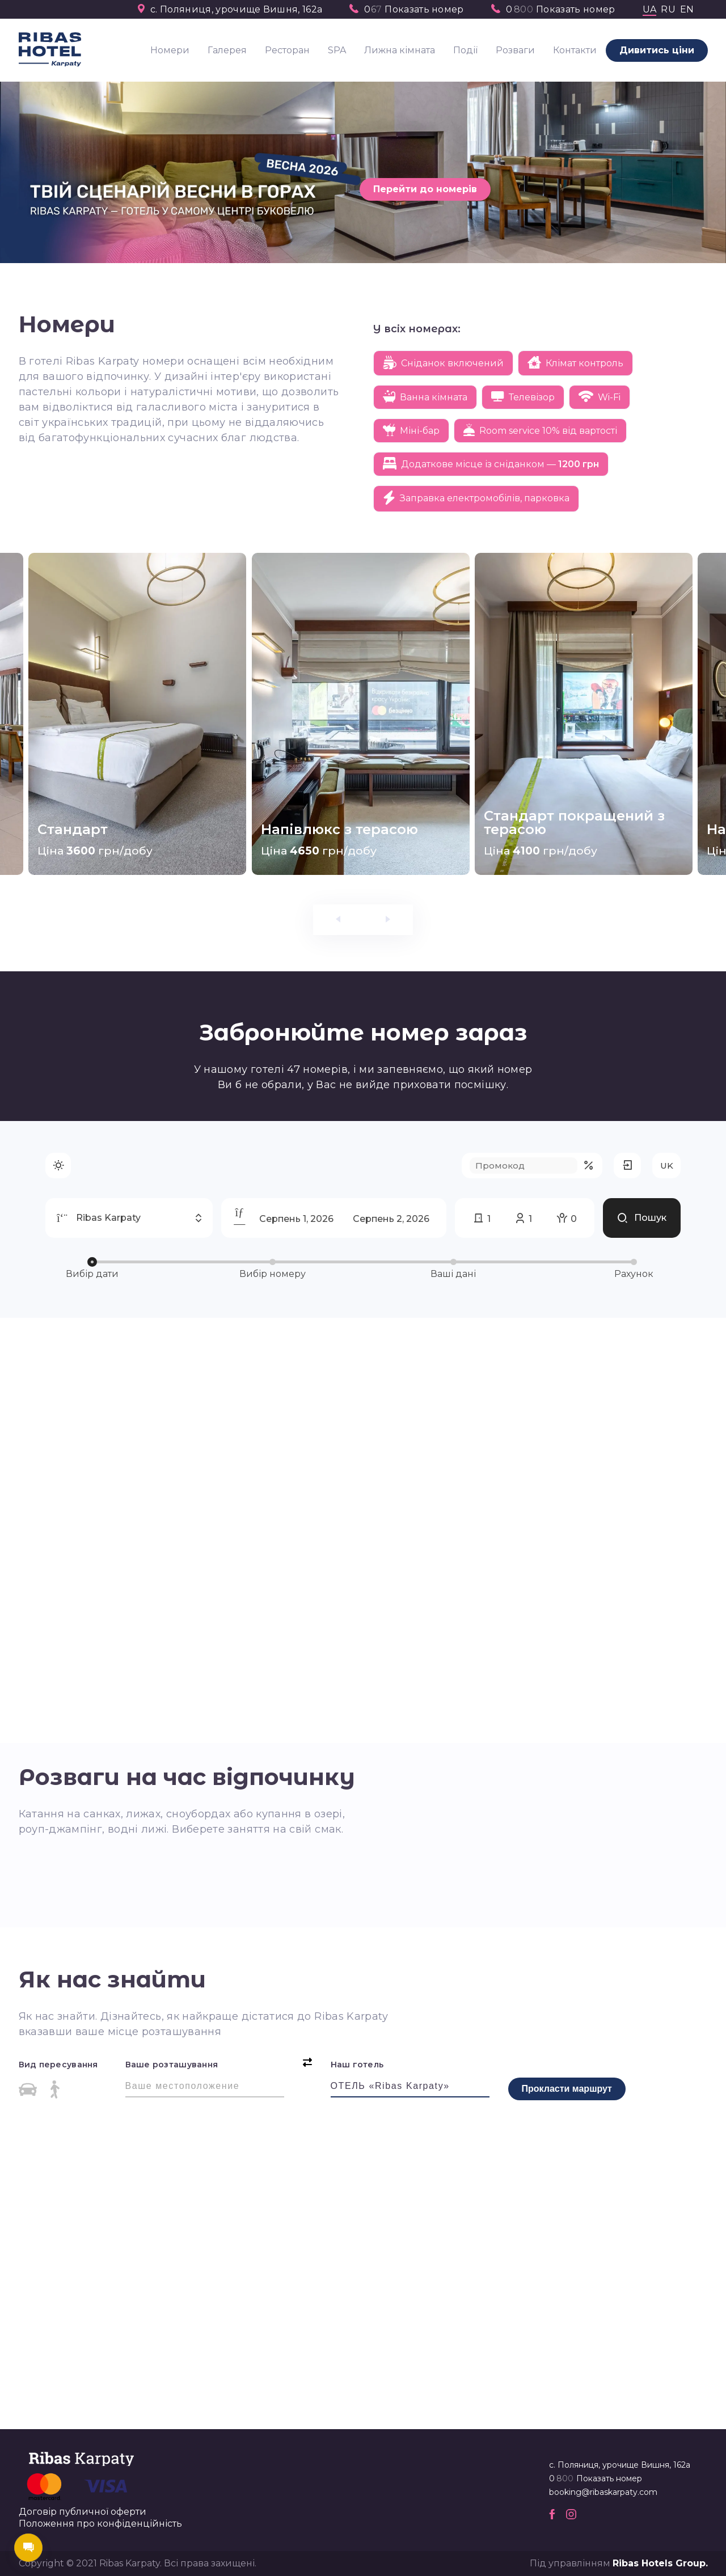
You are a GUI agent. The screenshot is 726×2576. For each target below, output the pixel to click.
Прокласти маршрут (567, 2088)
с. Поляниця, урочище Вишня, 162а (236, 9)
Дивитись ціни (656, 50)
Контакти (575, 50)
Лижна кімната (399, 50)
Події (465, 50)
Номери (169, 50)
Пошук (641, 1162)
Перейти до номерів (425, 189)
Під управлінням (619, 2563)
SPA (337, 50)
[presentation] (338, 919)
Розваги (515, 50)
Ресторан (287, 50)
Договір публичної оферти (82, 2511)
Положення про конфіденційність (100, 2523)
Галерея (227, 50)
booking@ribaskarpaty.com (603, 2492)
